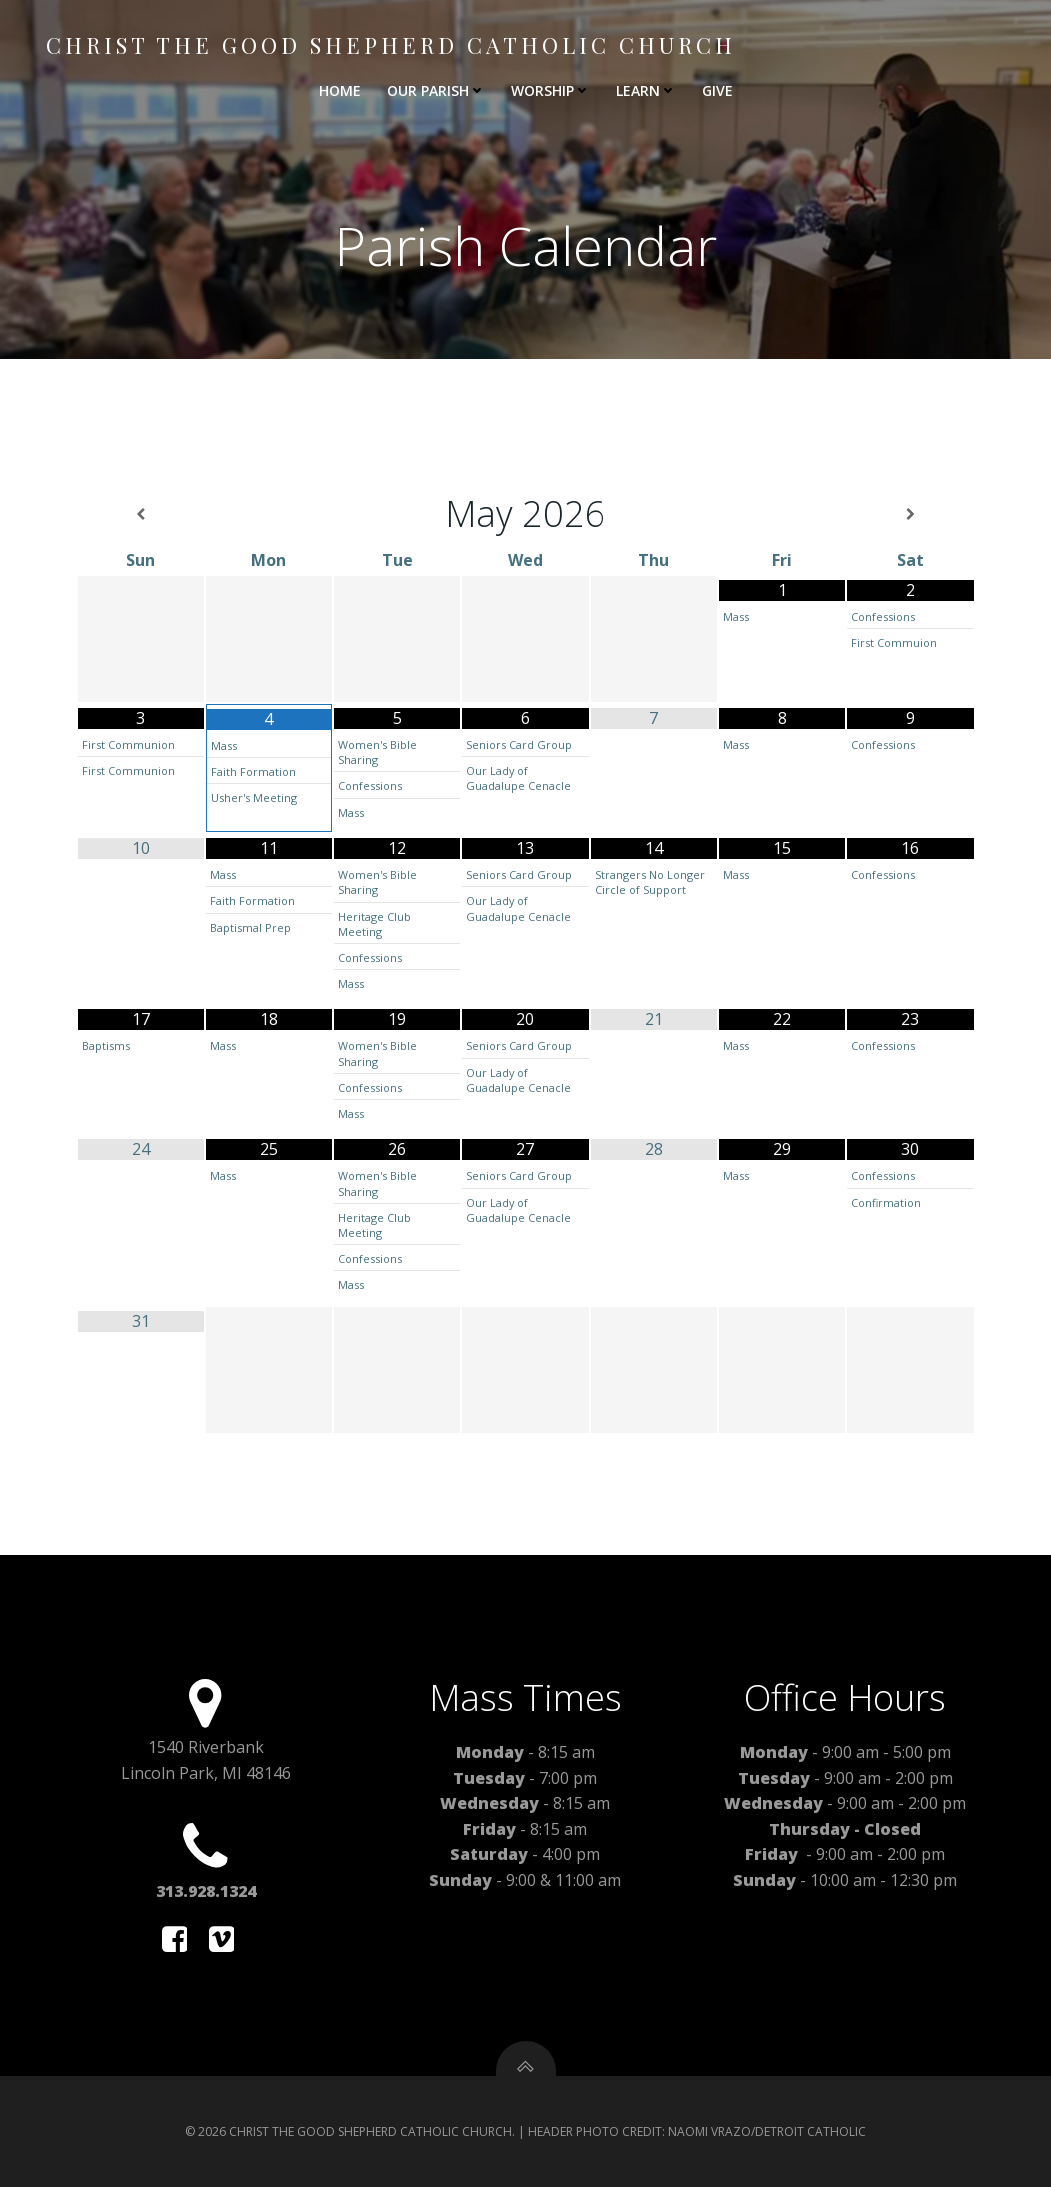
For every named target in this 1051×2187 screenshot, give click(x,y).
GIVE (717, 90)
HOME (340, 90)
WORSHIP (550, 90)
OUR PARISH (436, 90)
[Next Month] (910, 514)
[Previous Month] (141, 514)
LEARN (646, 90)
